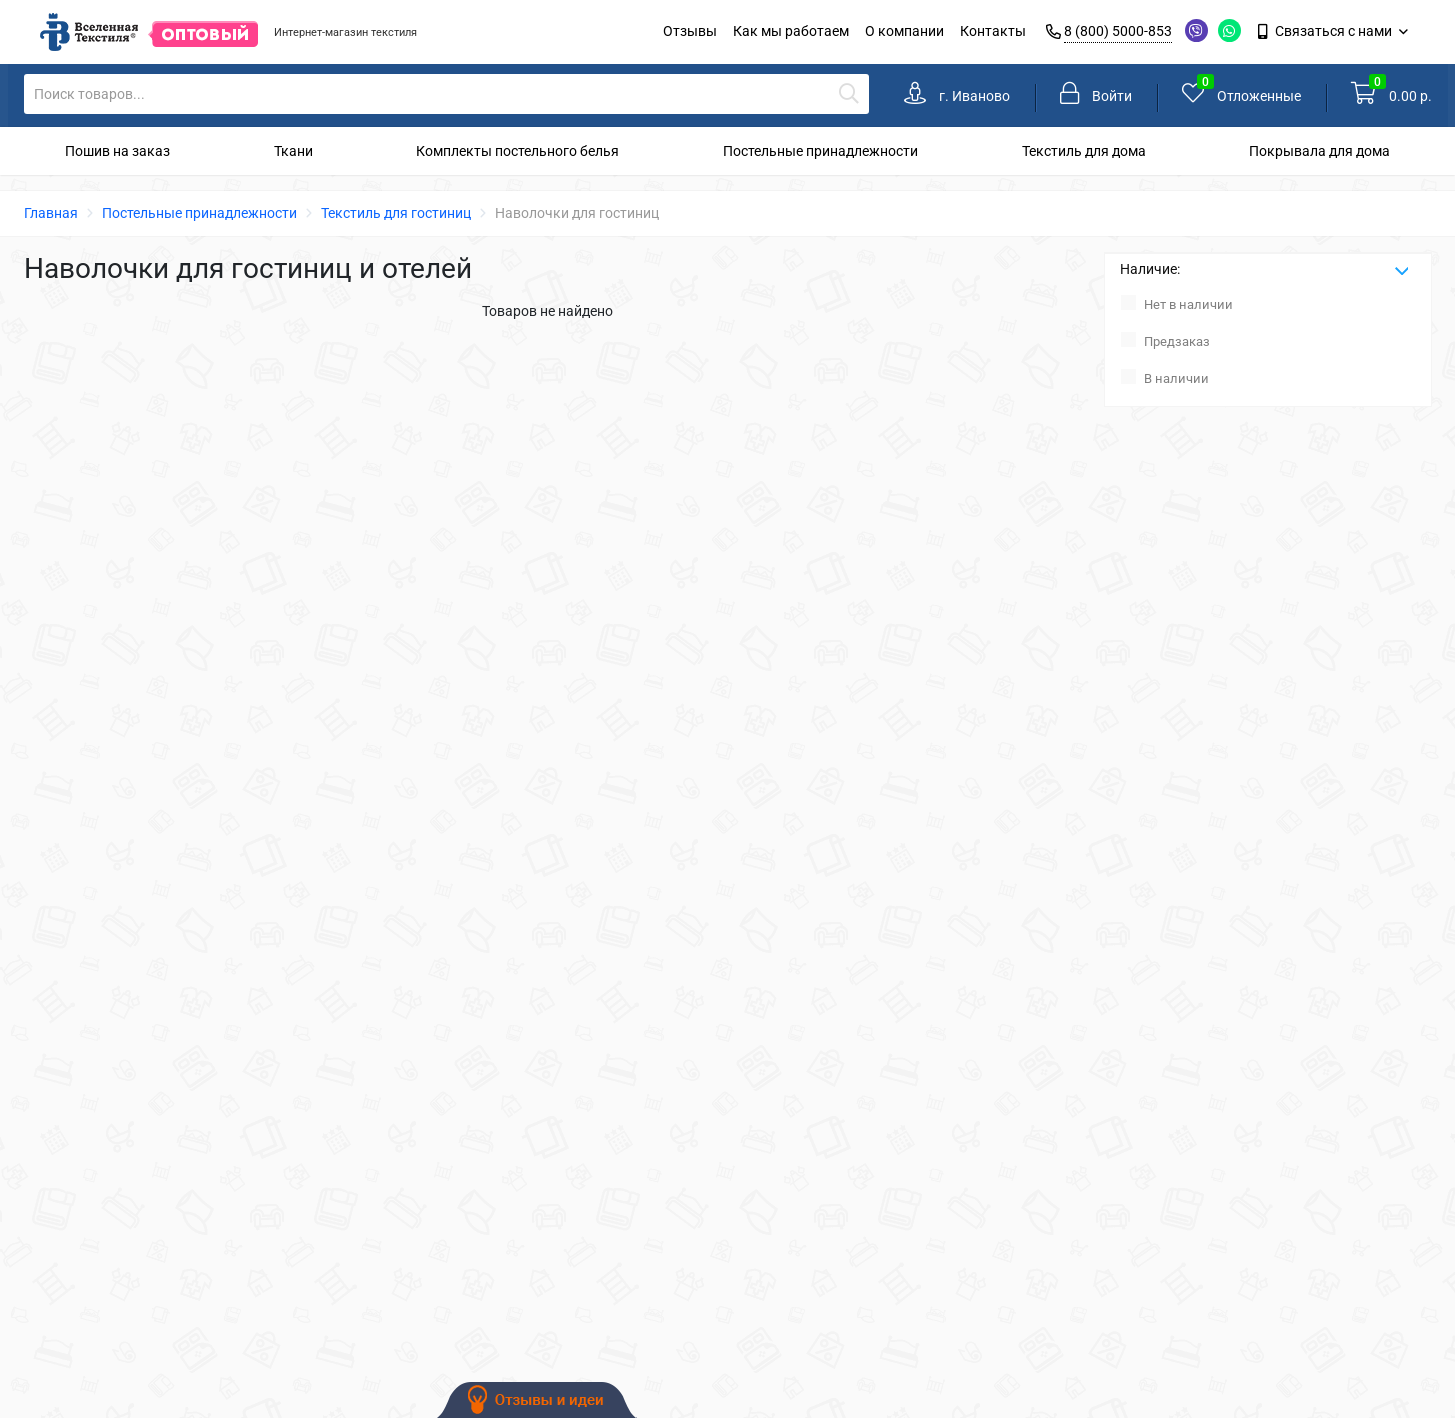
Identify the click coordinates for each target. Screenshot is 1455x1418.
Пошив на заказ (117, 151)
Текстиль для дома (1084, 151)
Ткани (293, 151)
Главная (51, 213)
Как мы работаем (791, 31)
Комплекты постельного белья (517, 151)
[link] (957, 95)
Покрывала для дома (1319, 151)
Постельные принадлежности (820, 151)
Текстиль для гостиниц (396, 213)
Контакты (993, 31)
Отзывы (690, 31)
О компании (904, 31)
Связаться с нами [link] (1326, 31)
